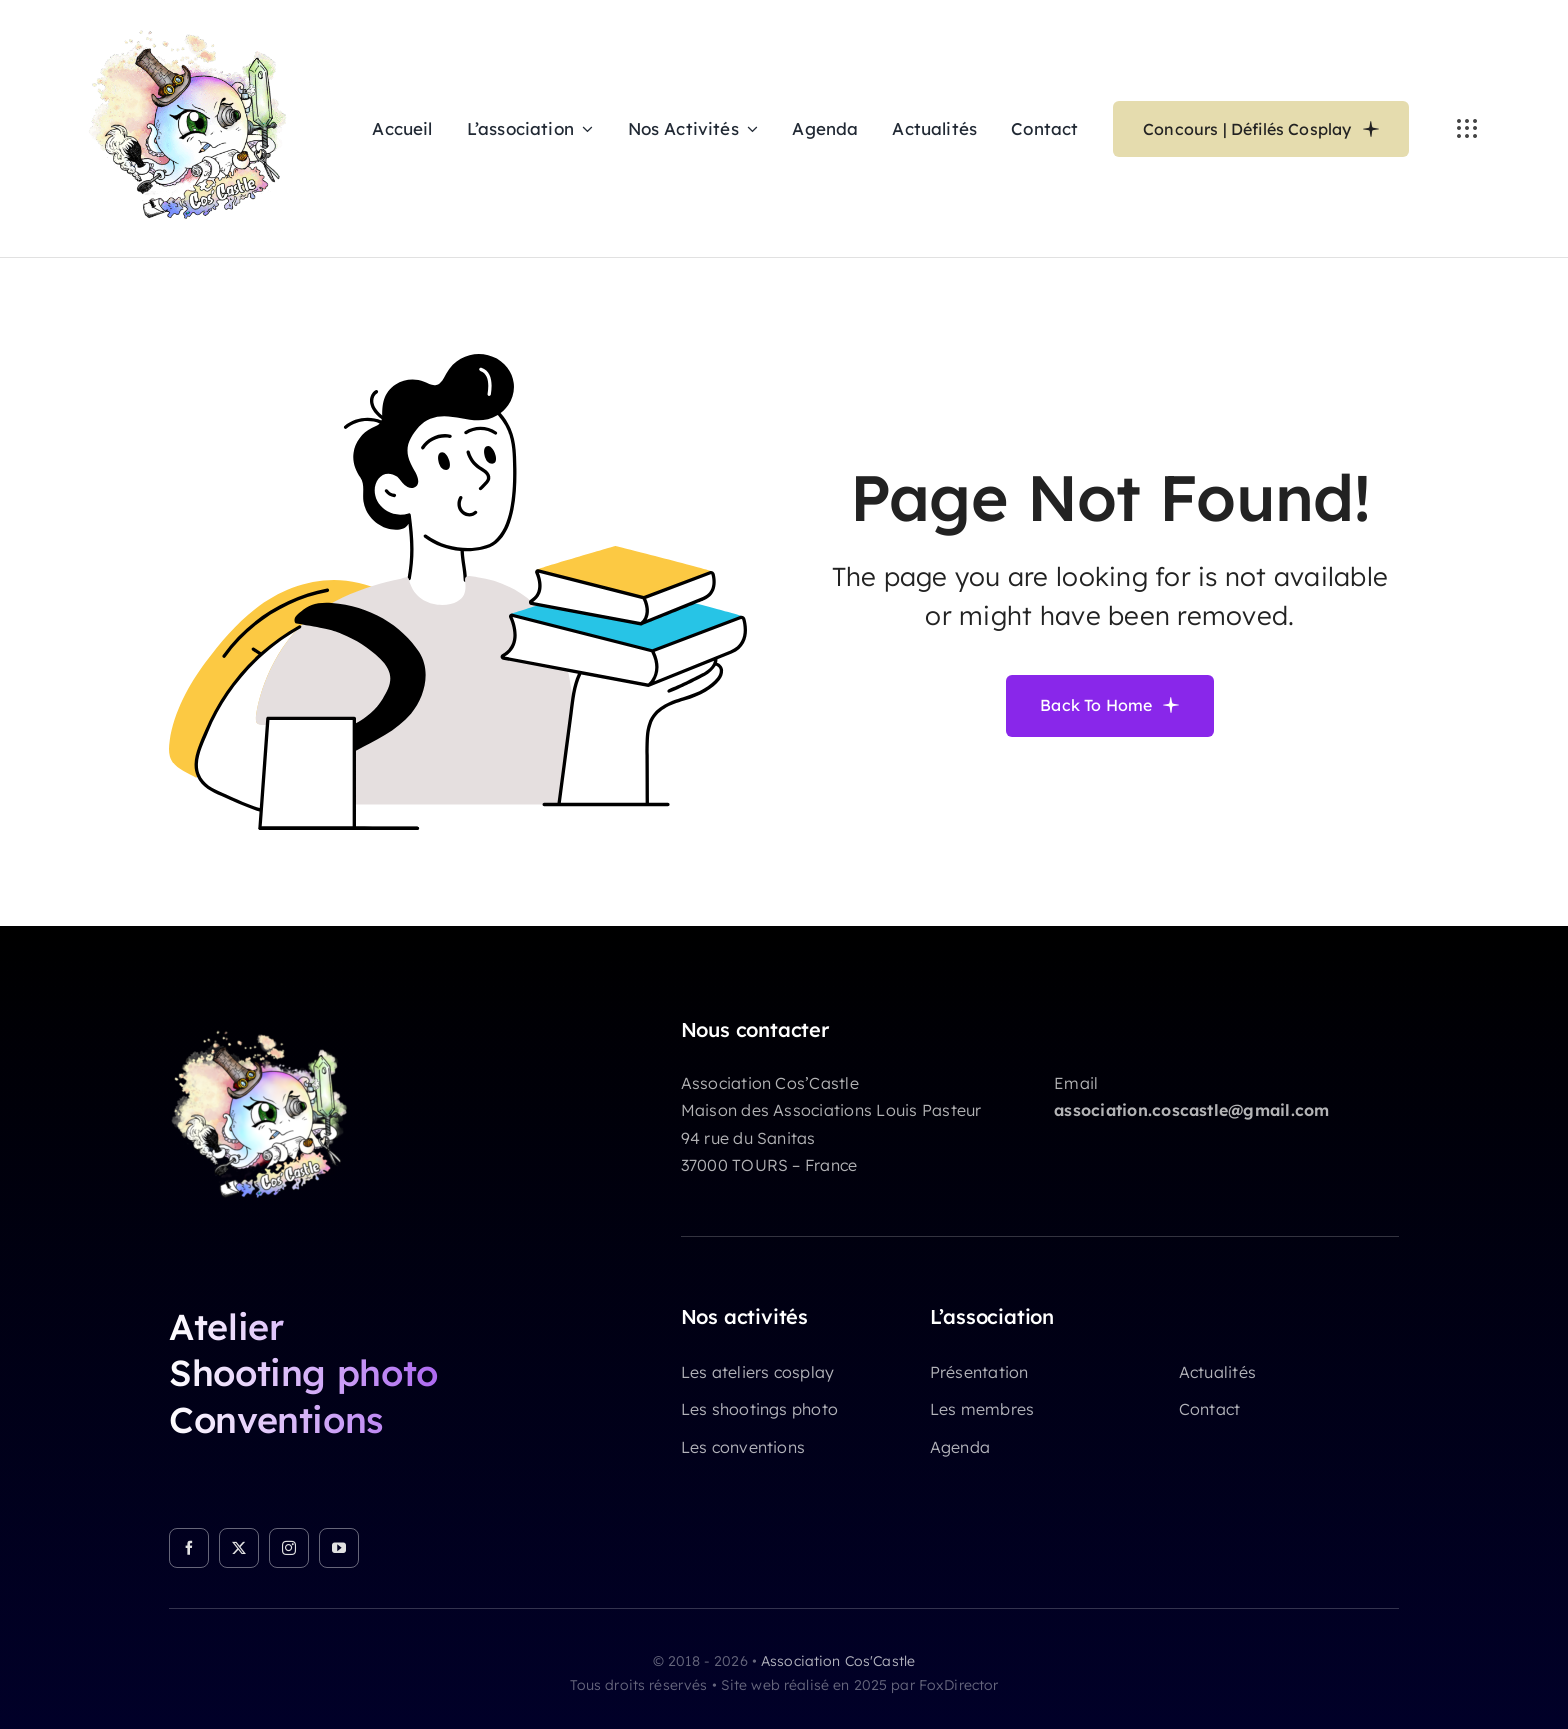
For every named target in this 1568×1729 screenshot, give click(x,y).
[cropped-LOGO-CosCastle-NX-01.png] (269, 1026)
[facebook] (189, 1548)
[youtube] (339, 1548)
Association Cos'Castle (838, 1661)
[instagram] (289, 1548)
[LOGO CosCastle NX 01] (198, 24)
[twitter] (239, 1548)
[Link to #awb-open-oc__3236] (1467, 129)
